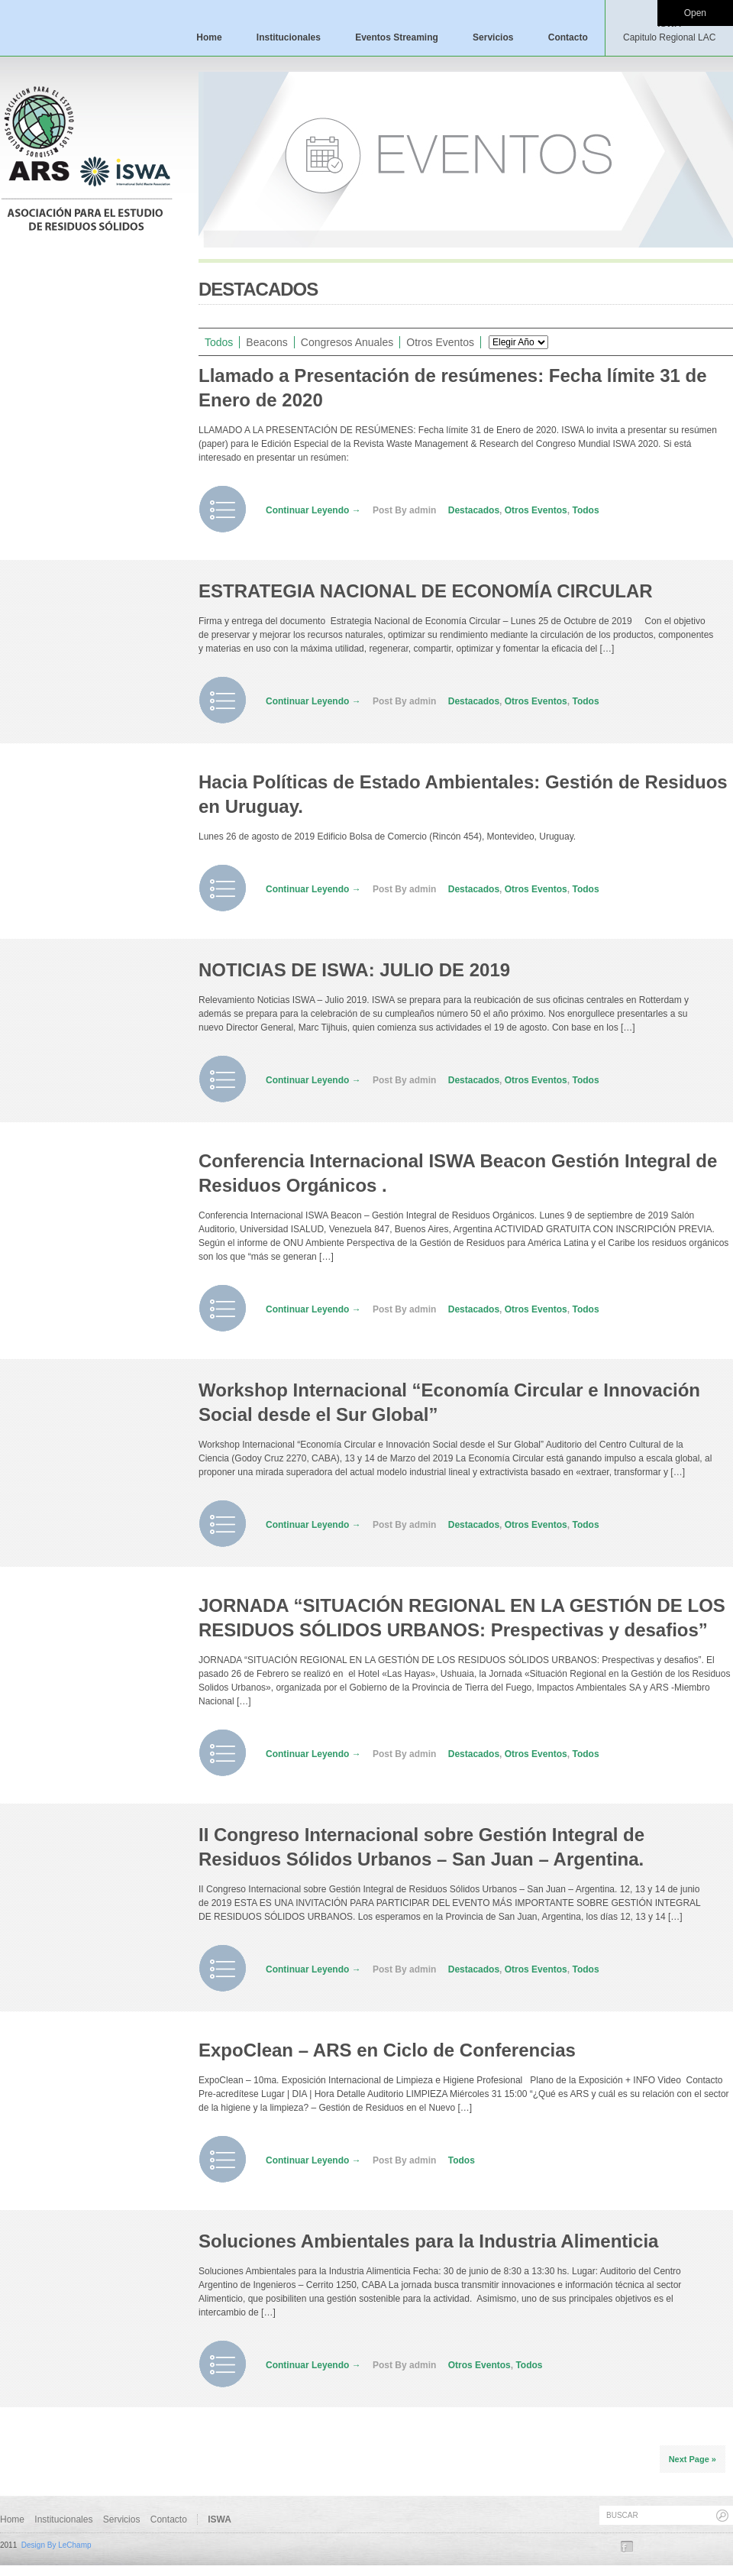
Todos (219, 342)
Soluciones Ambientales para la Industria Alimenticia (428, 2241)
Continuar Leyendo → (313, 510)
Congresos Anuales (347, 342)
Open (695, 13)
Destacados (473, 510)
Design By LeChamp (56, 2545)
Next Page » (692, 2459)
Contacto (568, 37)
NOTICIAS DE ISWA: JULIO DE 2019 (354, 970)
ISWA (669, 30)
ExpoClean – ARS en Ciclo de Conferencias (387, 2050)
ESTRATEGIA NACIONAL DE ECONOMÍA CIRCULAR (426, 591)
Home (208, 37)
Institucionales (289, 37)
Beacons (266, 342)
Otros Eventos (440, 342)
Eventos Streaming (396, 37)
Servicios (493, 37)
